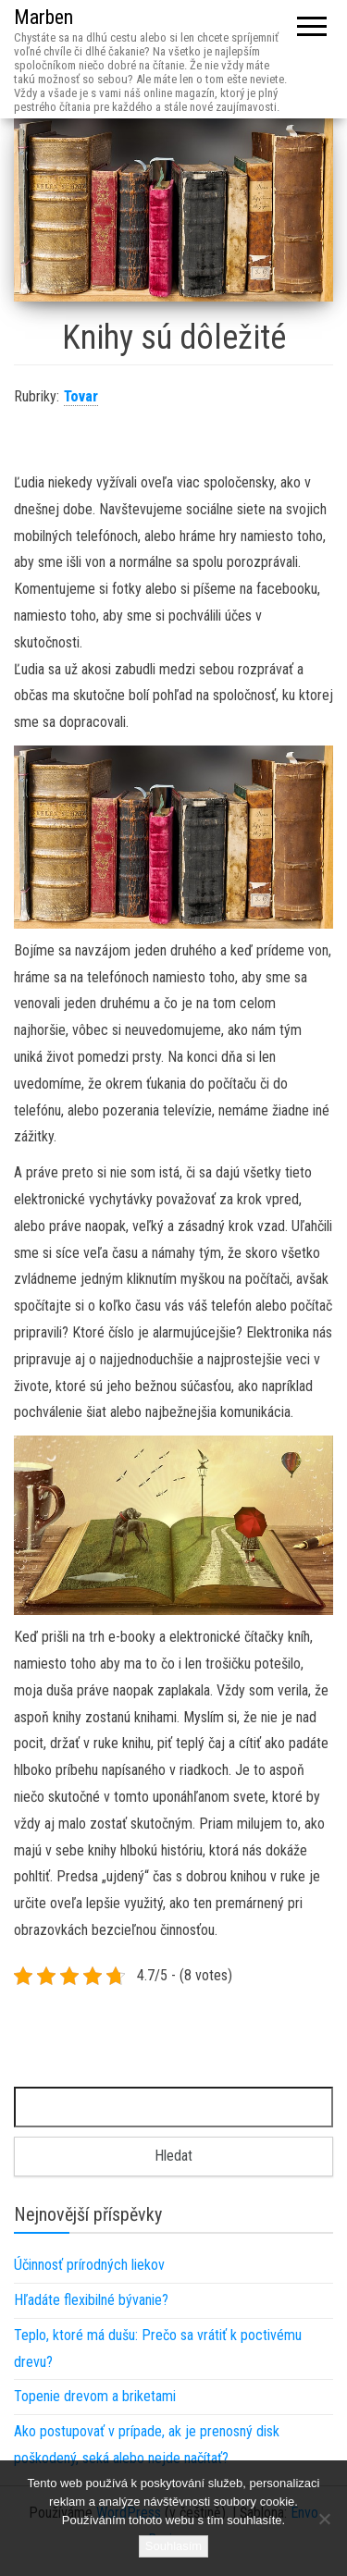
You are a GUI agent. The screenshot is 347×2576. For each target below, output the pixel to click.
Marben (43, 17)
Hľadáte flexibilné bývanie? (91, 2300)
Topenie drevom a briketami (95, 2396)
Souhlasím (173, 2546)
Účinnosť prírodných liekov (89, 2265)
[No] (324, 2518)
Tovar (81, 396)
